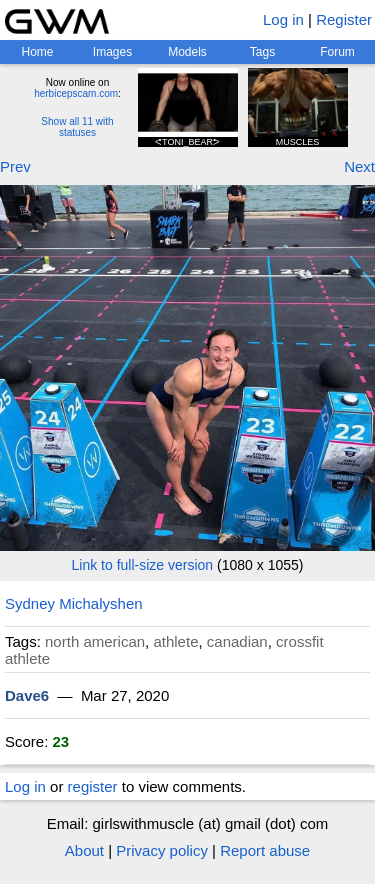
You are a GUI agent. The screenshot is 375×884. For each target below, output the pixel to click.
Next (359, 166)
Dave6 (27, 695)
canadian (237, 641)
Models (187, 52)
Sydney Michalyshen (74, 603)
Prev (15, 166)
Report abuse (265, 850)
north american (95, 641)
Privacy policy (162, 850)
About (84, 850)
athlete (175, 641)
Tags (262, 52)
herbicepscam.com (76, 93)
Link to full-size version (143, 565)
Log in (283, 19)
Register (344, 19)
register (93, 786)
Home (37, 52)
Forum (337, 52)
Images (112, 52)
